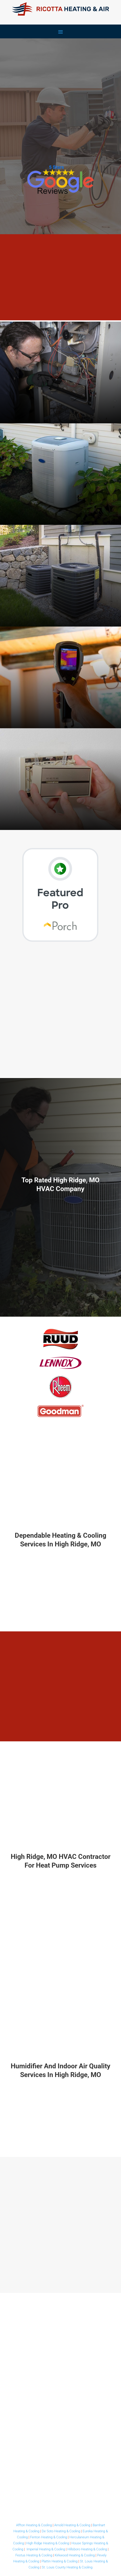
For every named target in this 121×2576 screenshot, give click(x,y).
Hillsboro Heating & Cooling (87, 2549)
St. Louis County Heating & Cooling (67, 2567)
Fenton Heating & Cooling (48, 2537)
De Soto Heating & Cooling (61, 2531)
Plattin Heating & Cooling (59, 2561)
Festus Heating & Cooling (33, 2555)
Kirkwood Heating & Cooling (75, 2555)
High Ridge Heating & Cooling (47, 2543)
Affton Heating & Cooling (34, 2525)
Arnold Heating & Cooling (72, 2525)
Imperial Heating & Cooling (46, 2549)
